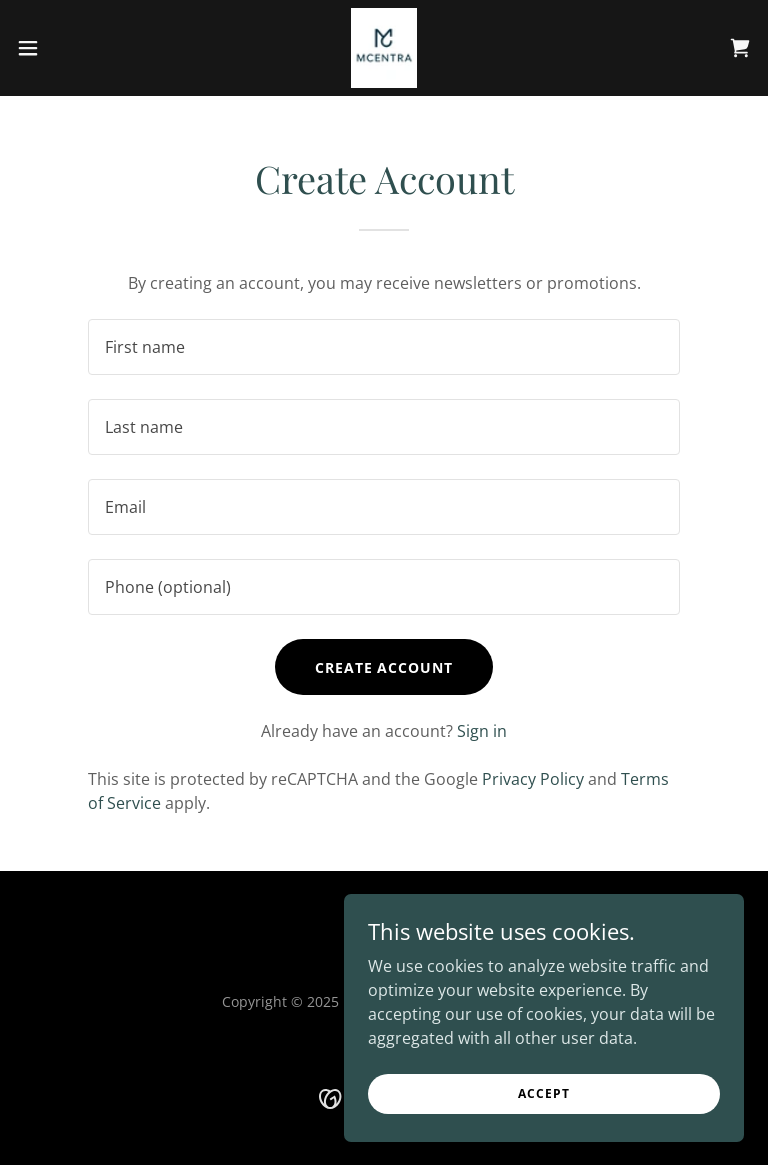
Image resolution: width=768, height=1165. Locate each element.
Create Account (384, 667)
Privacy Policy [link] (533, 779)
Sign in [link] (482, 731)
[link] (383, 48)
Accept (543, 1093)
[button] (64, 48)
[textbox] (384, 347)
